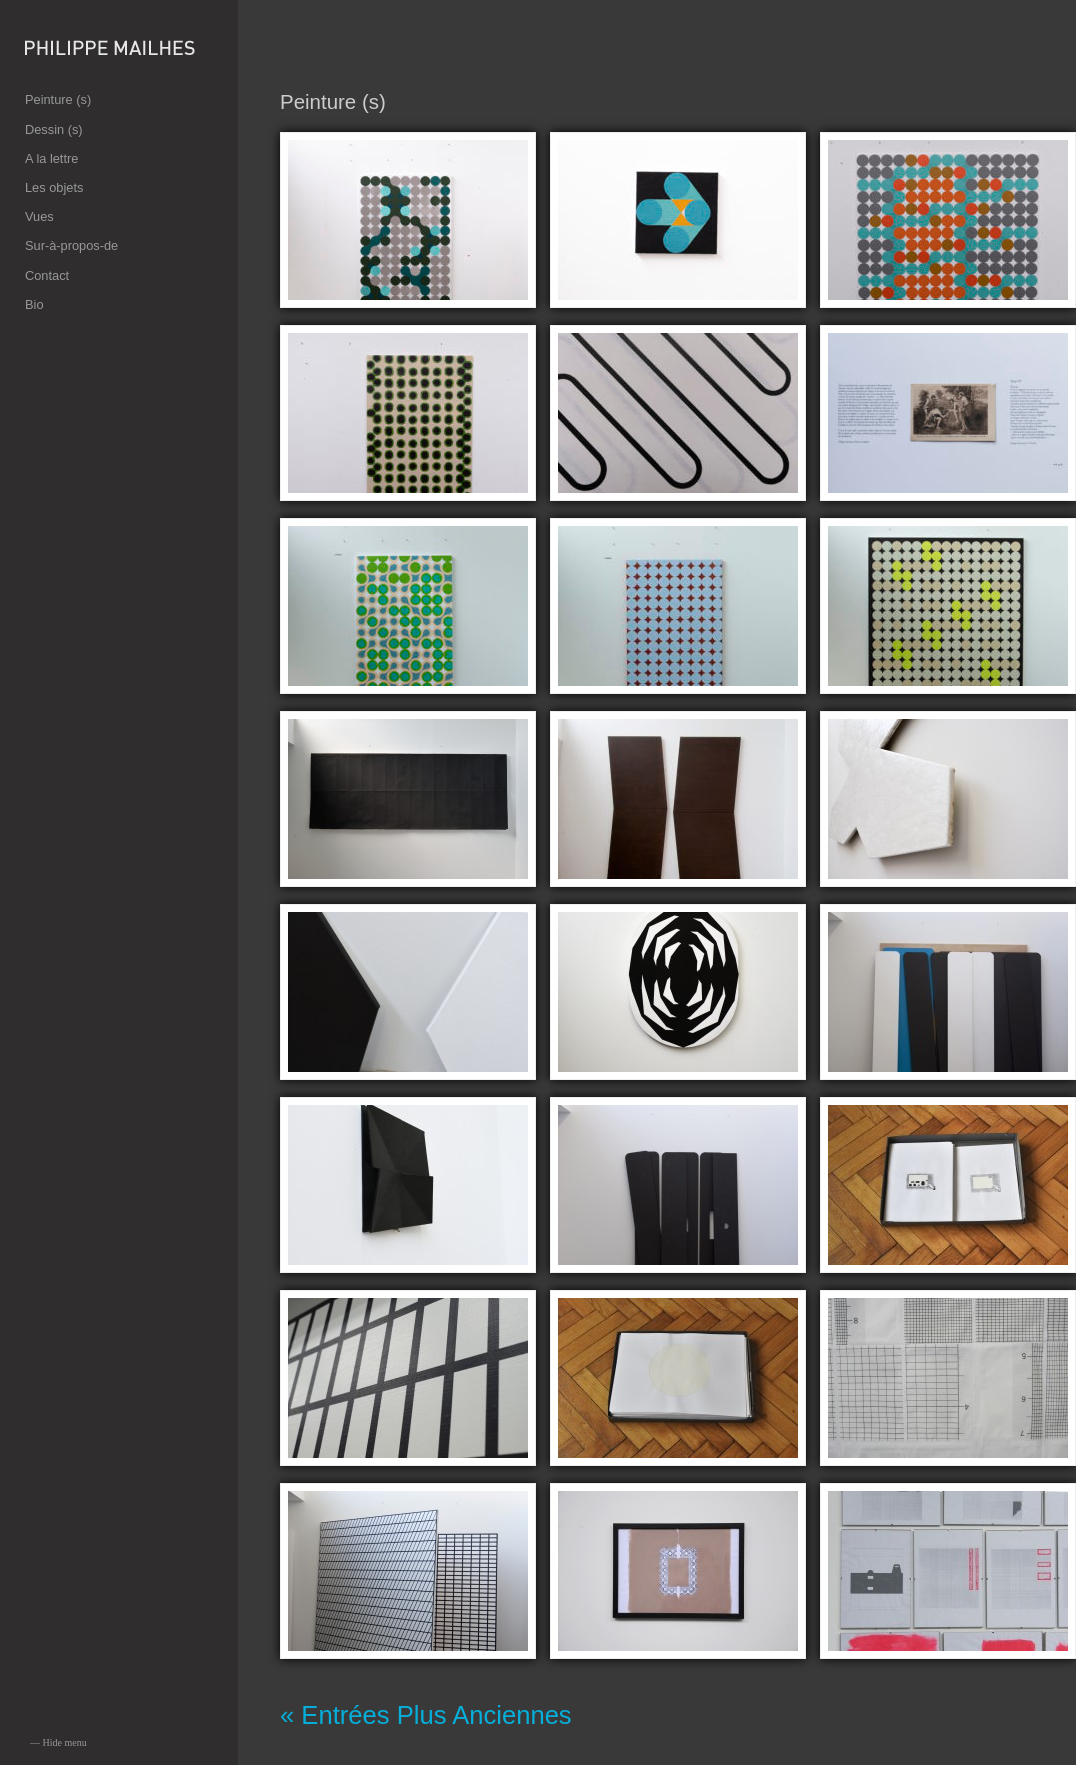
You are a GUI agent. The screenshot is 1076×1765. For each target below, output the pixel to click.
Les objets (54, 187)
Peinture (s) (58, 99)
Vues (39, 216)
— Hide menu (58, 1742)
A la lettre (51, 158)
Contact (47, 275)
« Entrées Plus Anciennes (426, 1715)
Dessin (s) (54, 129)
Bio (34, 304)
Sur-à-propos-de (71, 245)
